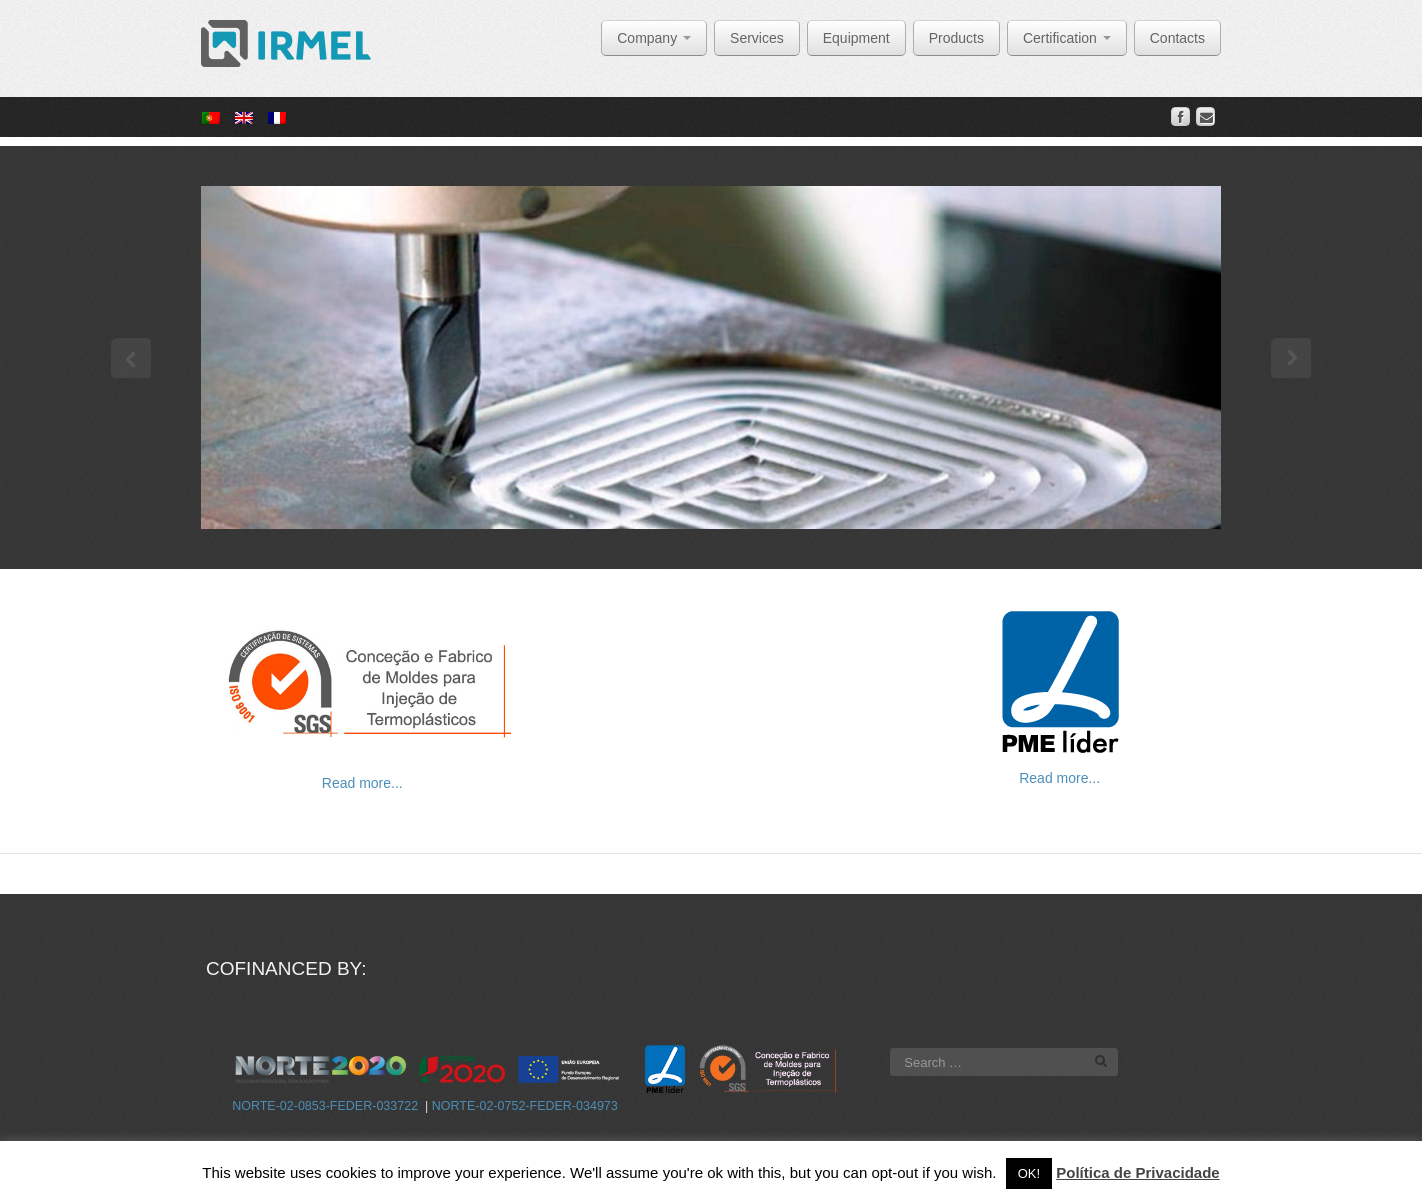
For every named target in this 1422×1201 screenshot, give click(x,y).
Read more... (362, 783)
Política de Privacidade (1137, 1172)
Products (956, 38)
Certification (1067, 38)
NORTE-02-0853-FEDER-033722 (325, 1106)
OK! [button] (1029, 1173)
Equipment (856, 38)
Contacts (1177, 38)
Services (757, 38)
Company (654, 38)
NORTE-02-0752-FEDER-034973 (525, 1106)
